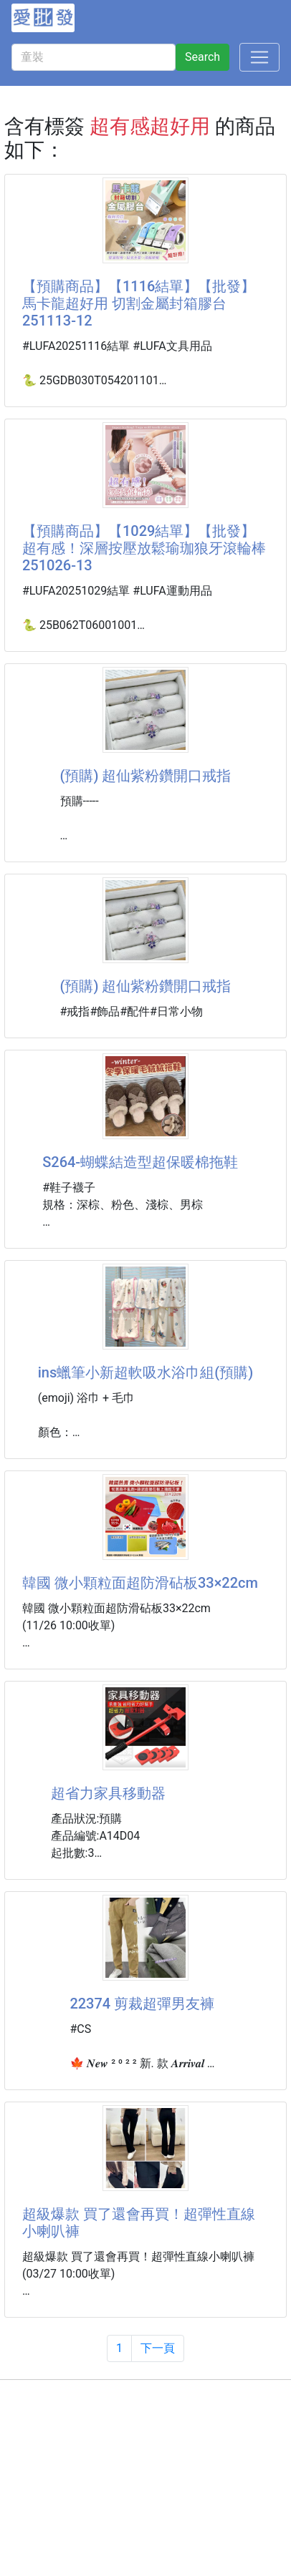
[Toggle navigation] (259, 57)
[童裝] (93, 57)
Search (202, 57)
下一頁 (157, 2348)
